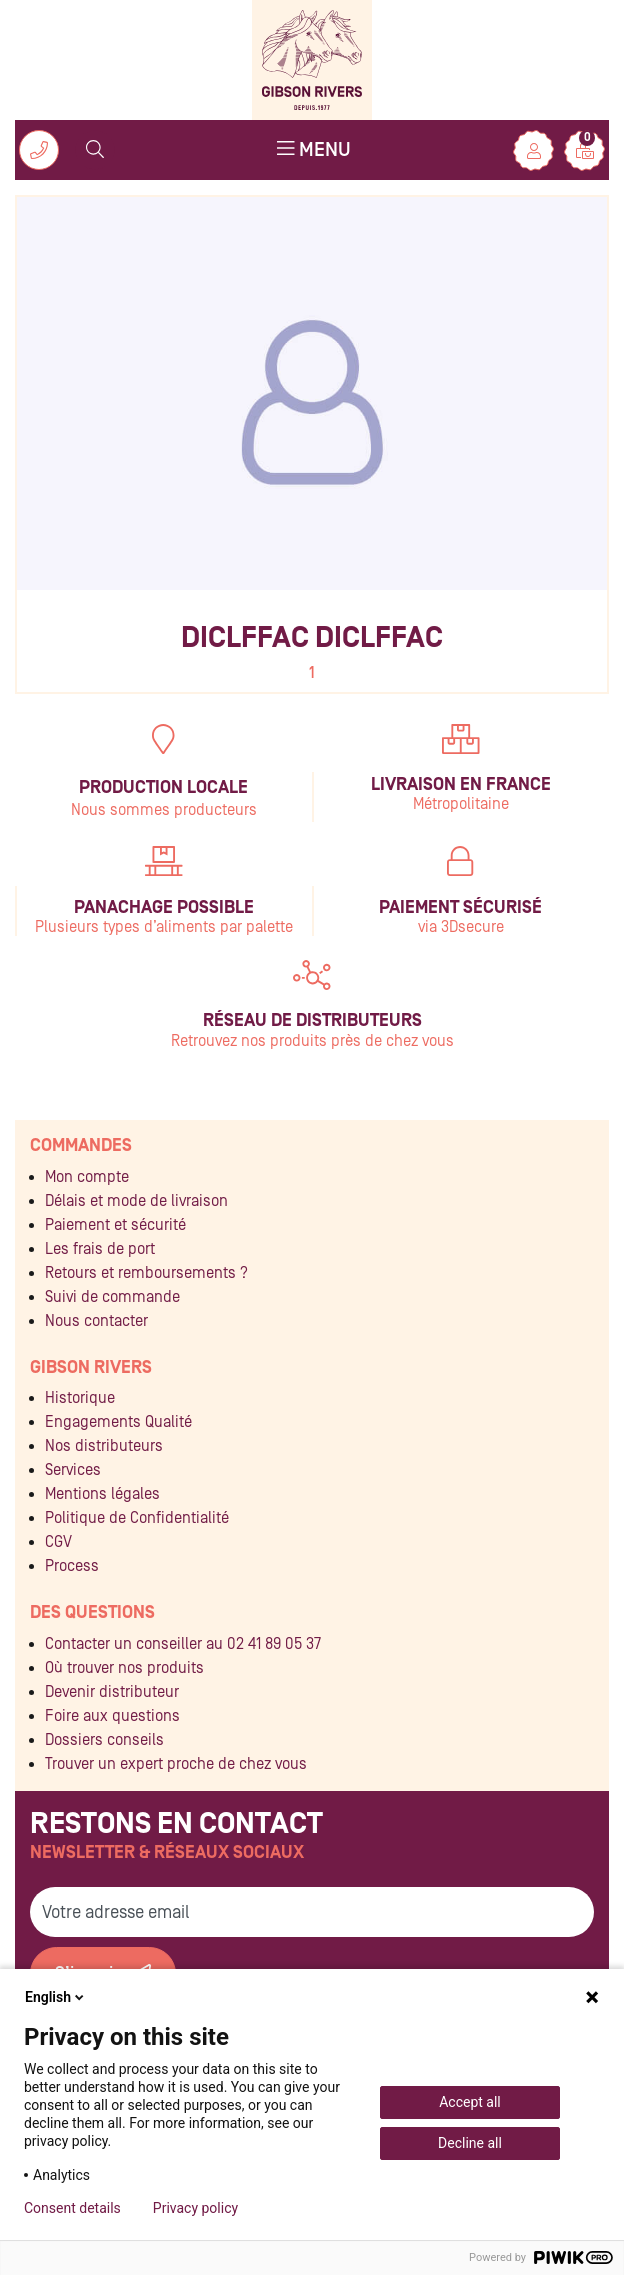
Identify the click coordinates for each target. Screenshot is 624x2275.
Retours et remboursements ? (146, 1273)
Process (72, 1566)
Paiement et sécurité (115, 1225)
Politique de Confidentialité (137, 1518)
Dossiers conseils (104, 1740)
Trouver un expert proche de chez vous (176, 1764)
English (56, 1997)
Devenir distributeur (112, 1692)
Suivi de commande (112, 1297)
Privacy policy (195, 2208)
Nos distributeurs (104, 1446)
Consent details (72, 2208)
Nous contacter (96, 1321)
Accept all (470, 2102)
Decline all (470, 2143)
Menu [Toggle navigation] (314, 149)
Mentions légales (102, 1494)
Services (73, 1470)
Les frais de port (100, 1249)
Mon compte (87, 1177)
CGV (58, 1542)
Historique (80, 1398)
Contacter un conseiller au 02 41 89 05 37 (183, 1644)
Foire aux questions (112, 1716)
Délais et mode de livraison (136, 1201)
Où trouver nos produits (124, 1668)
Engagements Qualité (118, 1422)
